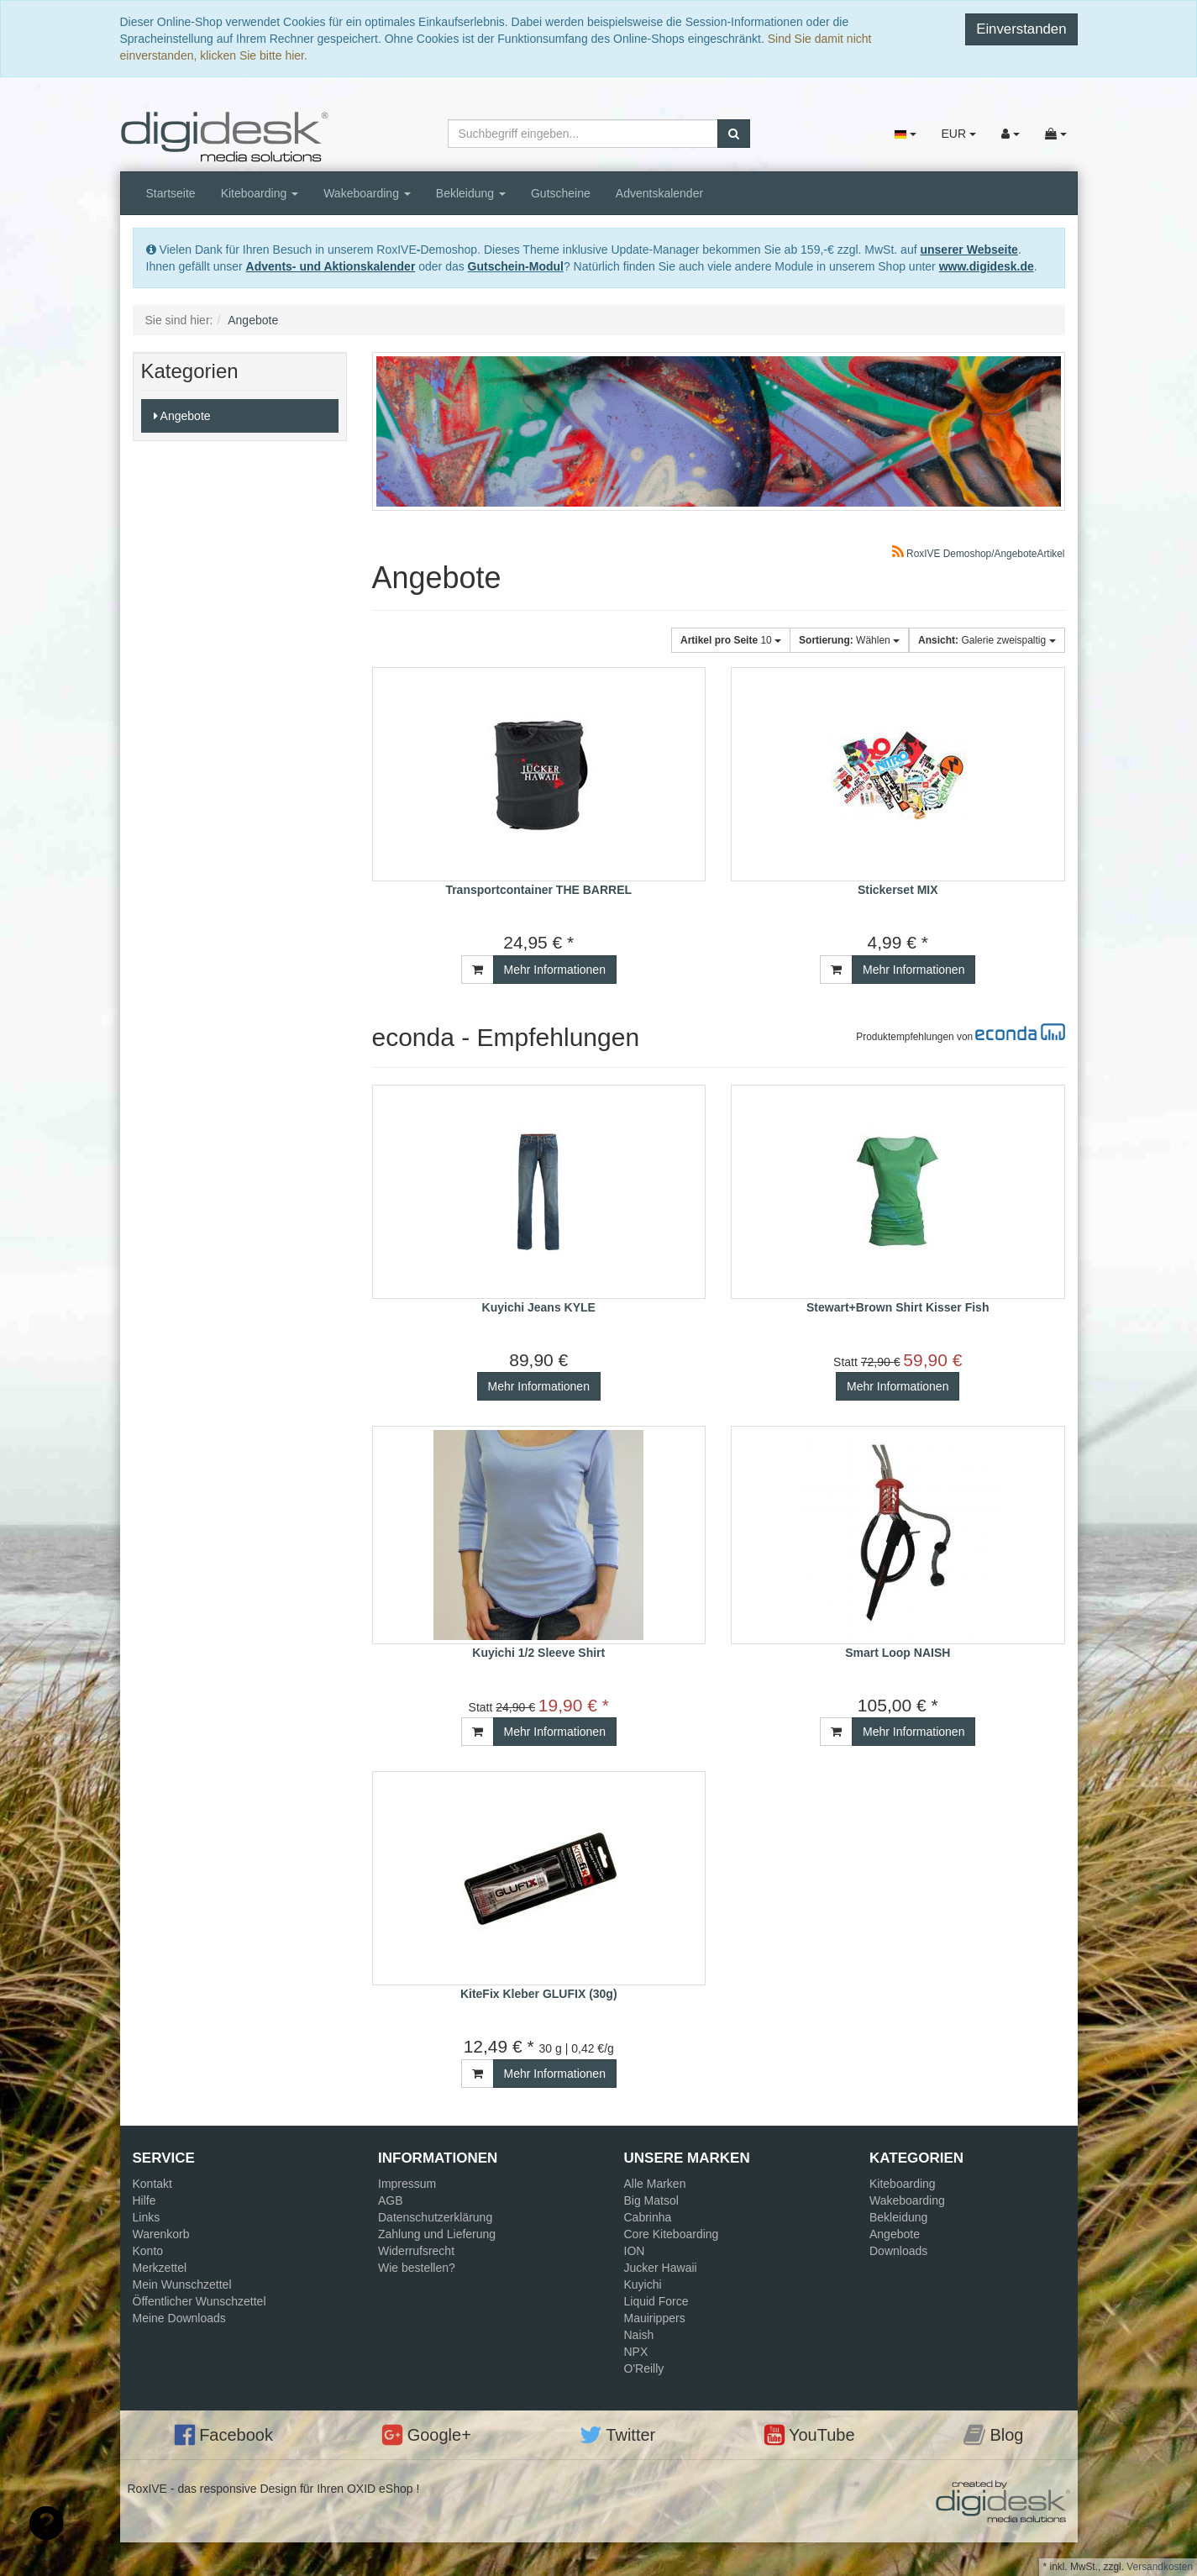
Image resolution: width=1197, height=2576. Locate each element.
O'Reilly (644, 2368)
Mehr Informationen (555, 969)
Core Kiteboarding (671, 2234)
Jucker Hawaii (660, 2267)
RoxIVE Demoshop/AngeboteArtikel (978, 554)
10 (730, 640)
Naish (639, 2335)
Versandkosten (1159, 2567)
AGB (390, 2200)
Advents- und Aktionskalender (331, 266)
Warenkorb (161, 2234)
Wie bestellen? (416, 2267)
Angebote (182, 416)
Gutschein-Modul (516, 266)
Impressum (407, 2183)
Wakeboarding (367, 193)
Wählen (849, 640)
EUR (958, 133)
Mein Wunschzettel (182, 2284)
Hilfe (144, 2200)
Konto (148, 2251)
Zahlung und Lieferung (437, 2234)
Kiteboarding (260, 193)
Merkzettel (160, 2267)
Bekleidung (471, 193)
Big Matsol (651, 2200)
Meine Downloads (179, 2318)
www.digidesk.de (986, 266)
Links (146, 2217)
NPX (636, 2351)
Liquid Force (656, 2301)
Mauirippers (654, 2318)
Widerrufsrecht (416, 2251)
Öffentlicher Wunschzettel (199, 2301)
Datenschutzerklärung (435, 2217)
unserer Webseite (968, 249)
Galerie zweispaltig (986, 640)
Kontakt (152, 2183)
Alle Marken (655, 2183)
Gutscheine (561, 193)
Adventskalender (659, 193)
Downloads (898, 2251)
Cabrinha (648, 2217)
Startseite (171, 193)
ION (634, 2251)
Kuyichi (643, 2284)
